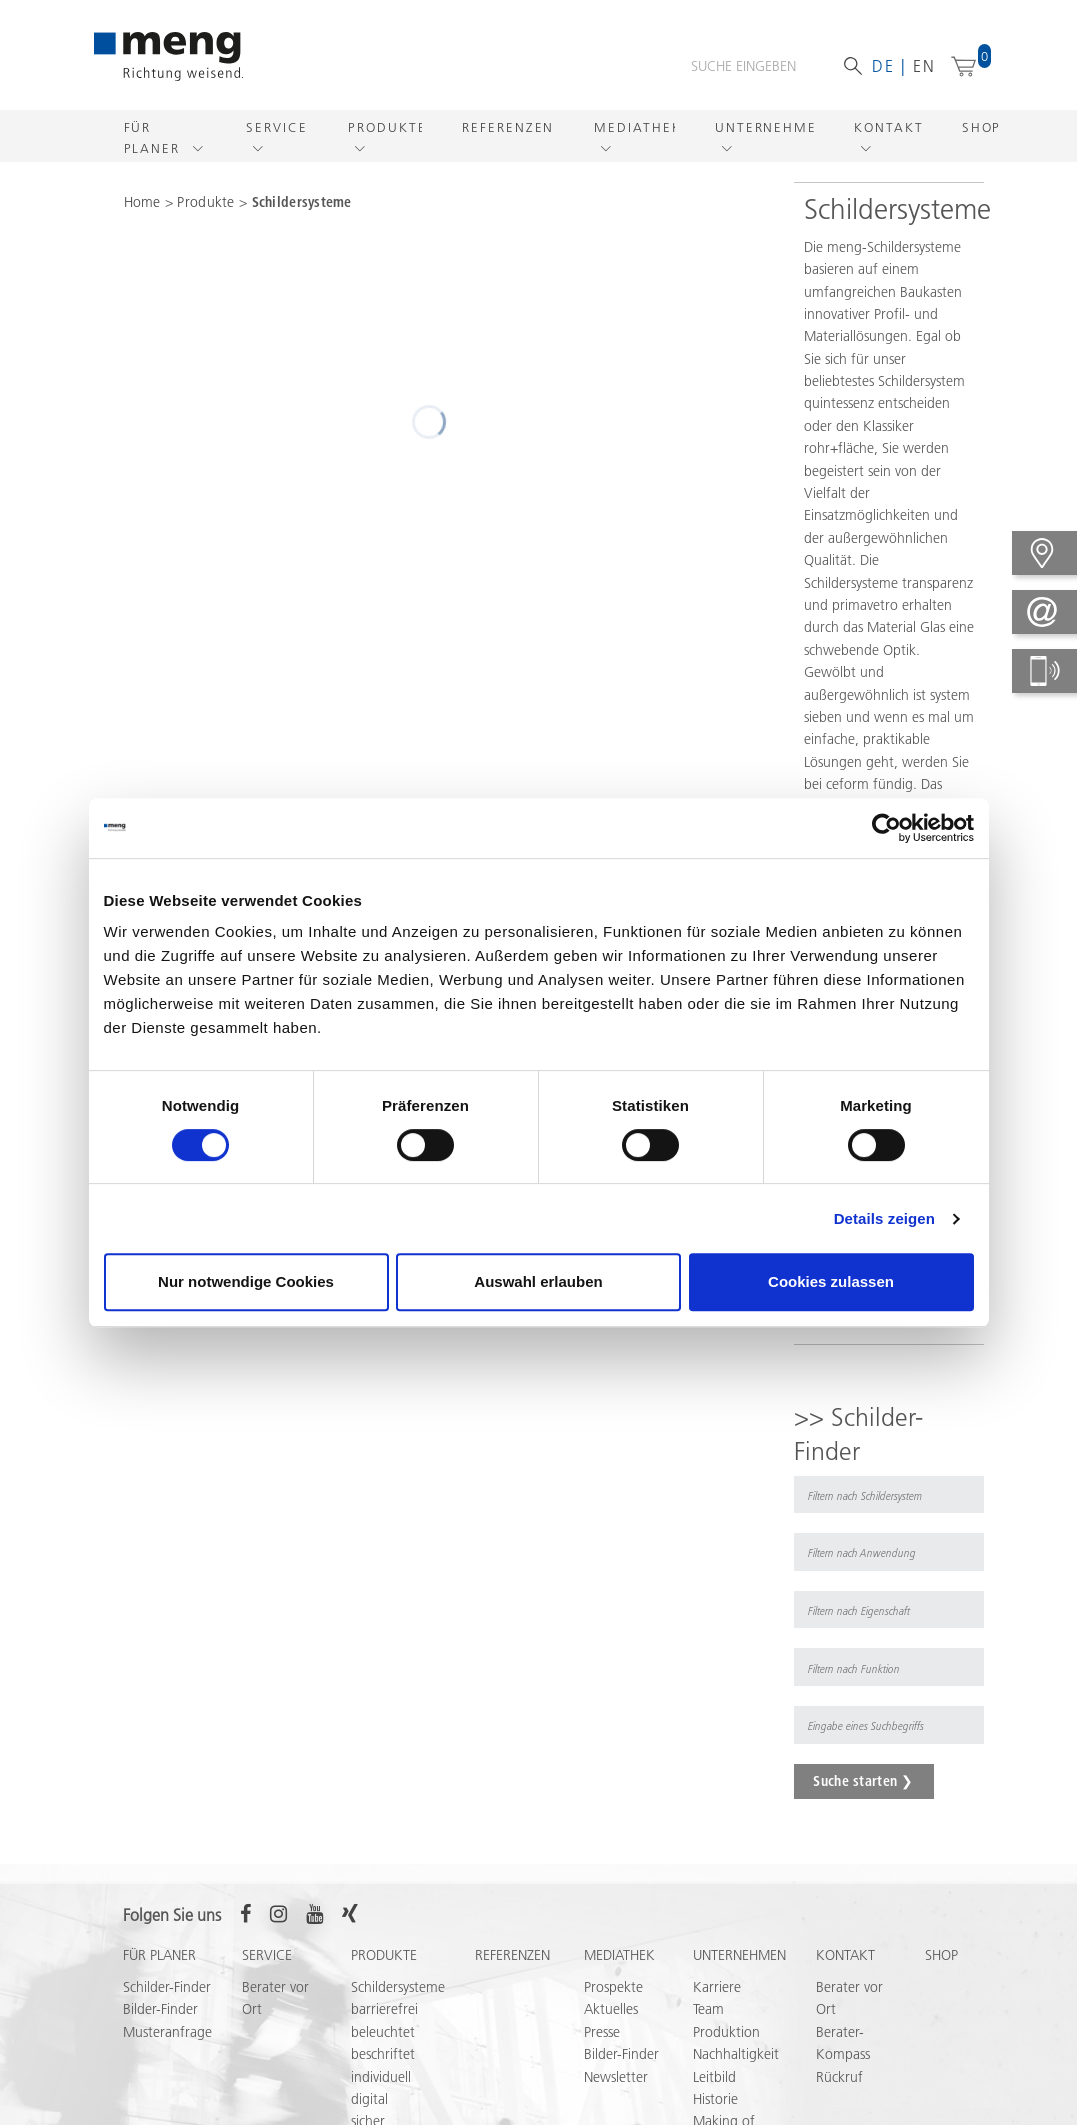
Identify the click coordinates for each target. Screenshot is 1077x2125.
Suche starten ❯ (863, 1781)
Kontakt (888, 127)
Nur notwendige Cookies (246, 1281)
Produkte (385, 127)
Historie (715, 2099)
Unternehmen (764, 127)
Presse (602, 2032)
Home (142, 202)
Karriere (717, 1987)
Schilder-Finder (167, 1987)
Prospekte (613, 1987)
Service (276, 127)
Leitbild (714, 2077)
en (924, 66)
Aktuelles (611, 2009)
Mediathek (634, 127)
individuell (381, 2077)
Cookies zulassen (831, 1281)
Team (708, 2009)
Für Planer (155, 137)
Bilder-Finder (160, 2009)
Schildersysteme (302, 202)
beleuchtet (383, 2032)
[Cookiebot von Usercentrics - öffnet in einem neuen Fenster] (886, 828)
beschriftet (383, 2054)
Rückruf (839, 2077)
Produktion (726, 2032)
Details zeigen (884, 1218)
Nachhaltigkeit (736, 2054)
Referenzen (508, 127)
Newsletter (616, 2077)
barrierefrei (384, 2009)
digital (369, 2099)
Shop (982, 127)
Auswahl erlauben (538, 1281)
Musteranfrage (167, 2032)
